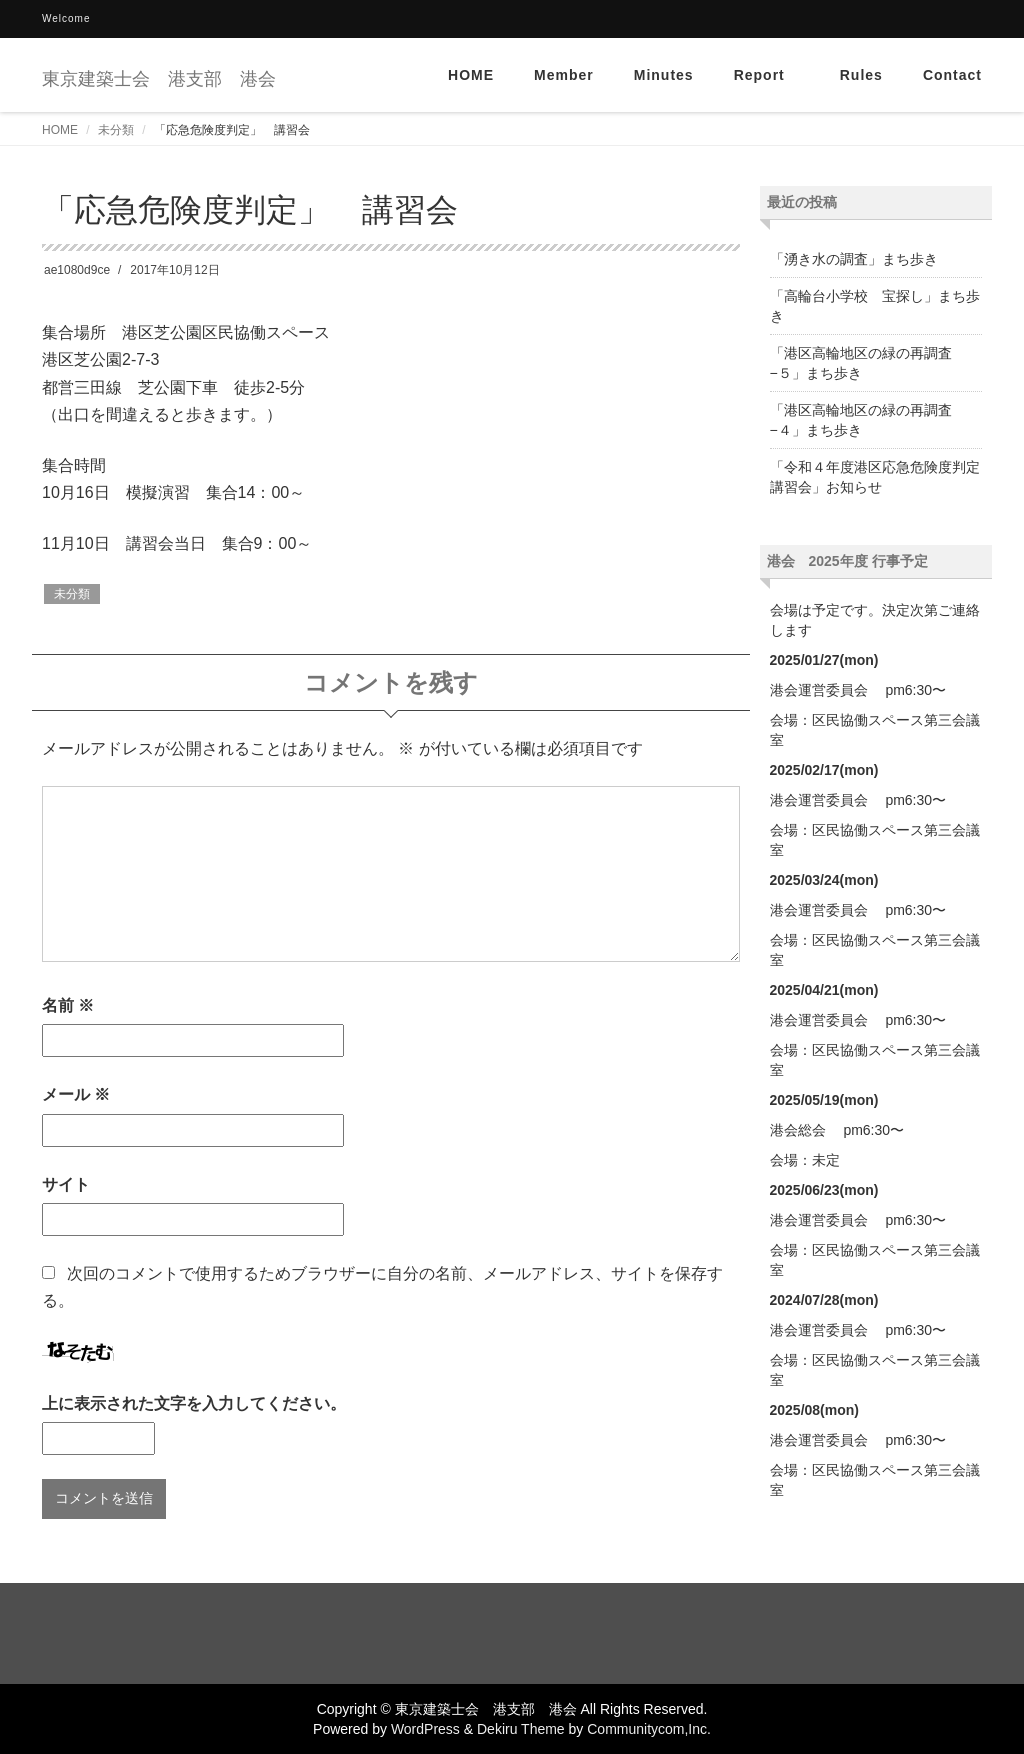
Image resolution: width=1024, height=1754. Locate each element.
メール (76, 1094)
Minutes (664, 75)
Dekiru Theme (521, 1729)
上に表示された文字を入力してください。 (194, 1403)
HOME (471, 75)
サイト (66, 1184)
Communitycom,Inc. (649, 1729)
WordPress (425, 1729)
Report (767, 75)
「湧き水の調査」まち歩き (854, 259)
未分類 (116, 130)
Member (564, 75)
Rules (861, 75)
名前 (68, 1005)
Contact (952, 75)
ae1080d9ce (77, 270)
